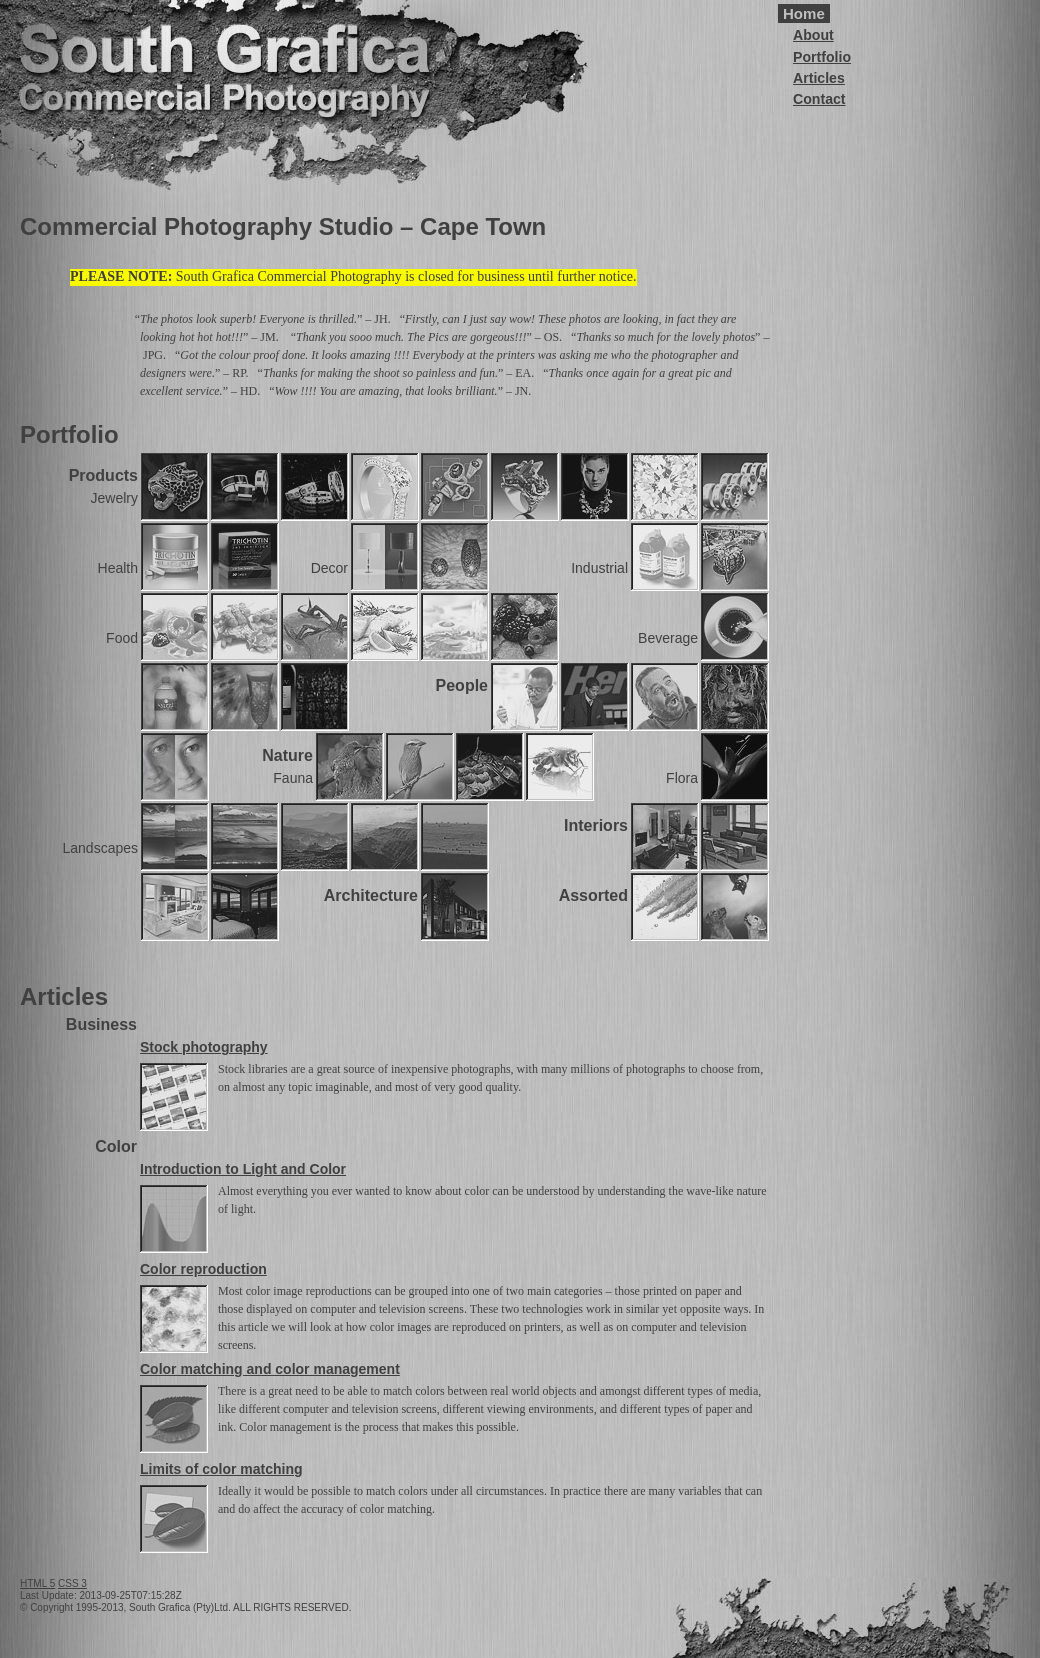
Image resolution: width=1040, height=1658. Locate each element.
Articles (819, 78)
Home (804, 13)
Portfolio (822, 57)
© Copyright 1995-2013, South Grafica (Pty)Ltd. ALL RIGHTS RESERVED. (185, 1607)
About (813, 35)
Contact (819, 99)
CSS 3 (72, 1583)
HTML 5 (37, 1583)
